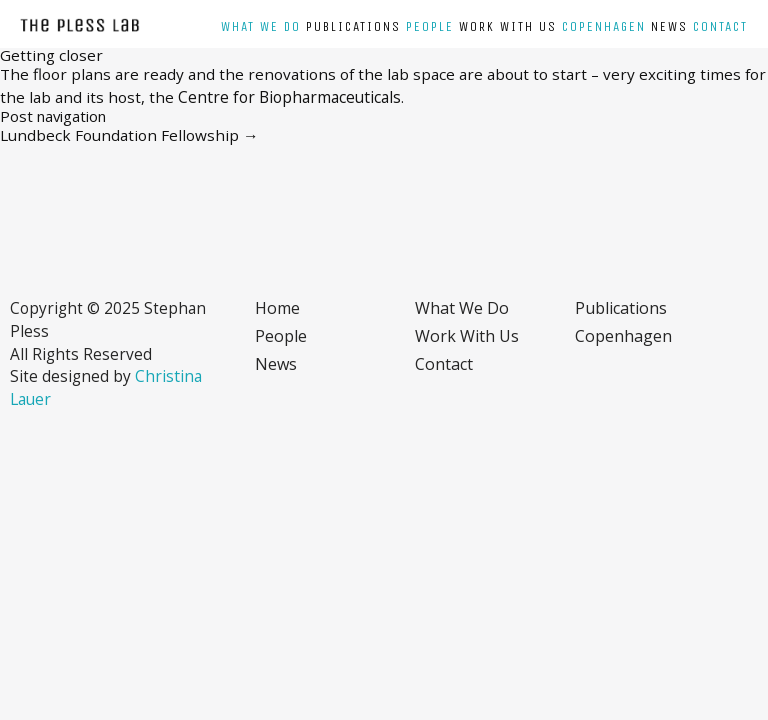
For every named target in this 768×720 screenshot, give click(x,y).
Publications (353, 27)
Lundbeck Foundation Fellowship (129, 135)
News (669, 27)
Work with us (508, 27)
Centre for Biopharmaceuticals (287, 97)
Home (277, 308)
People (430, 27)
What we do (261, 27)
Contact (720, 27)
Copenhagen (604, 27)
